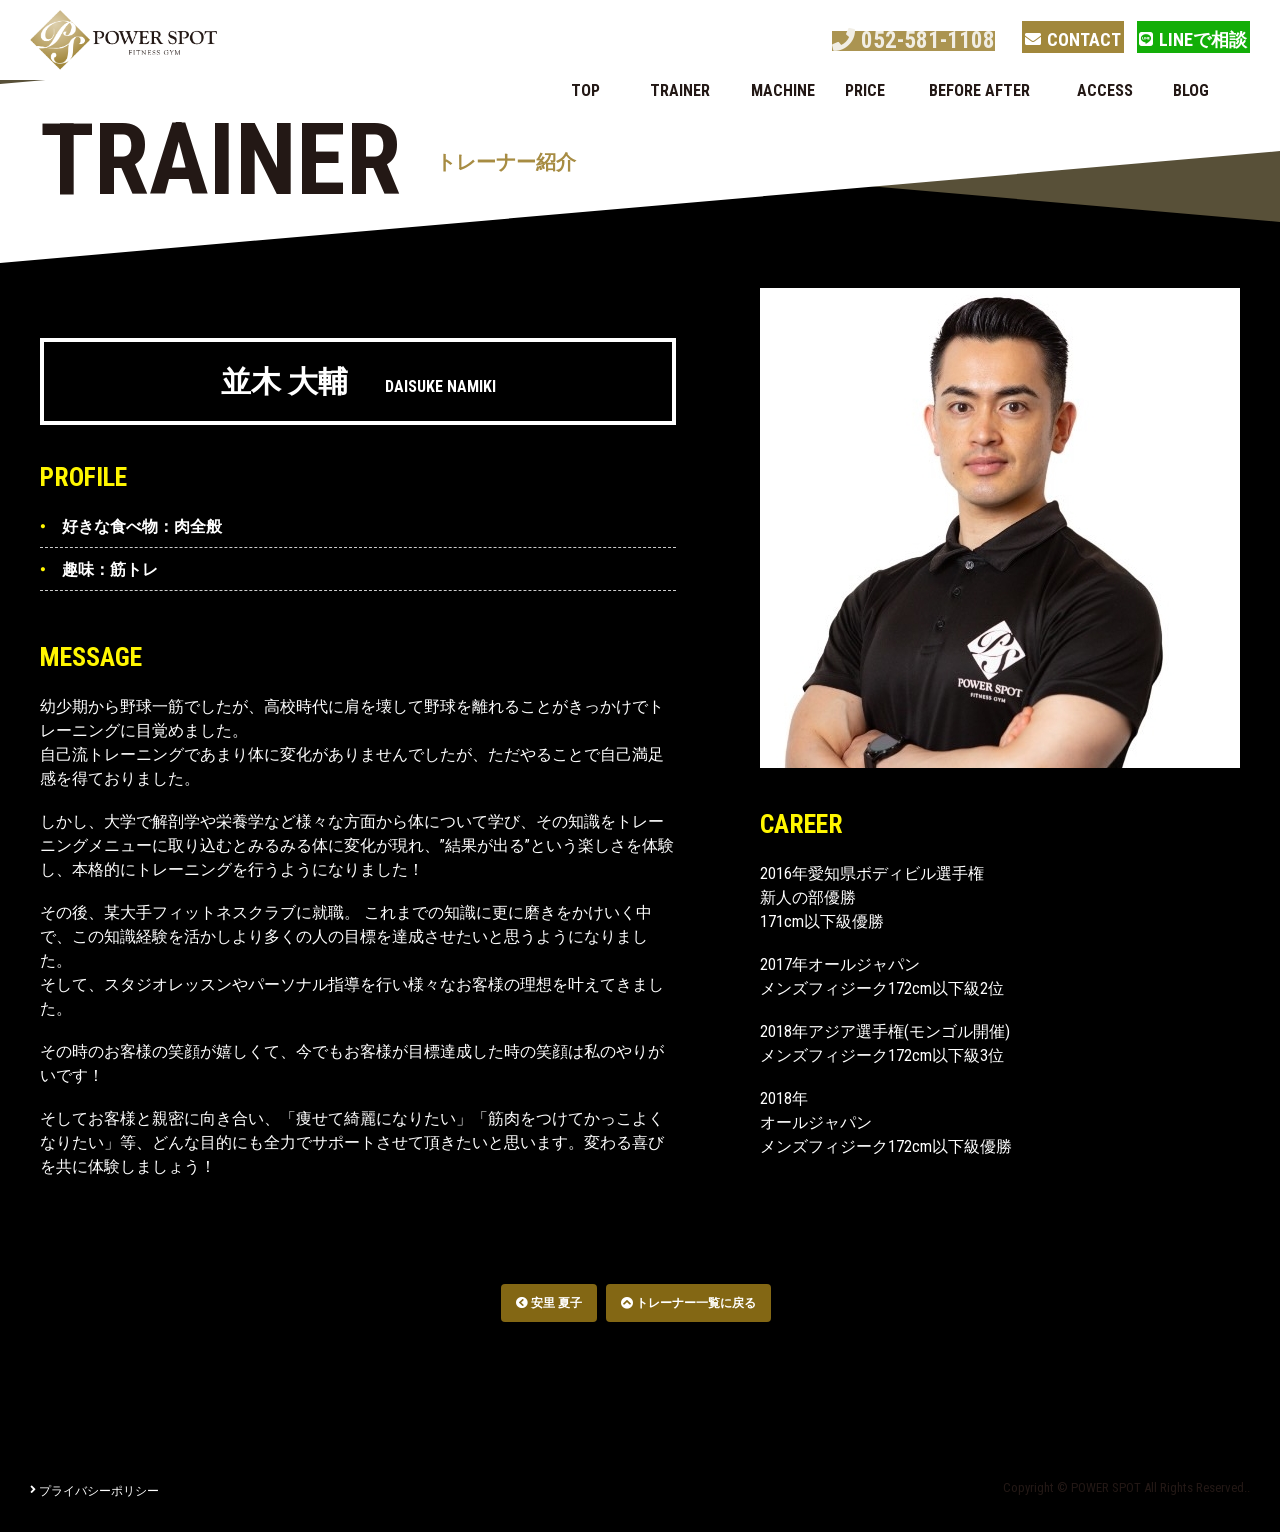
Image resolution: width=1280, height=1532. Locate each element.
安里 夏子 (549, 1303)
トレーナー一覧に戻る (688, 1303)
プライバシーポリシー (94, 1491)
